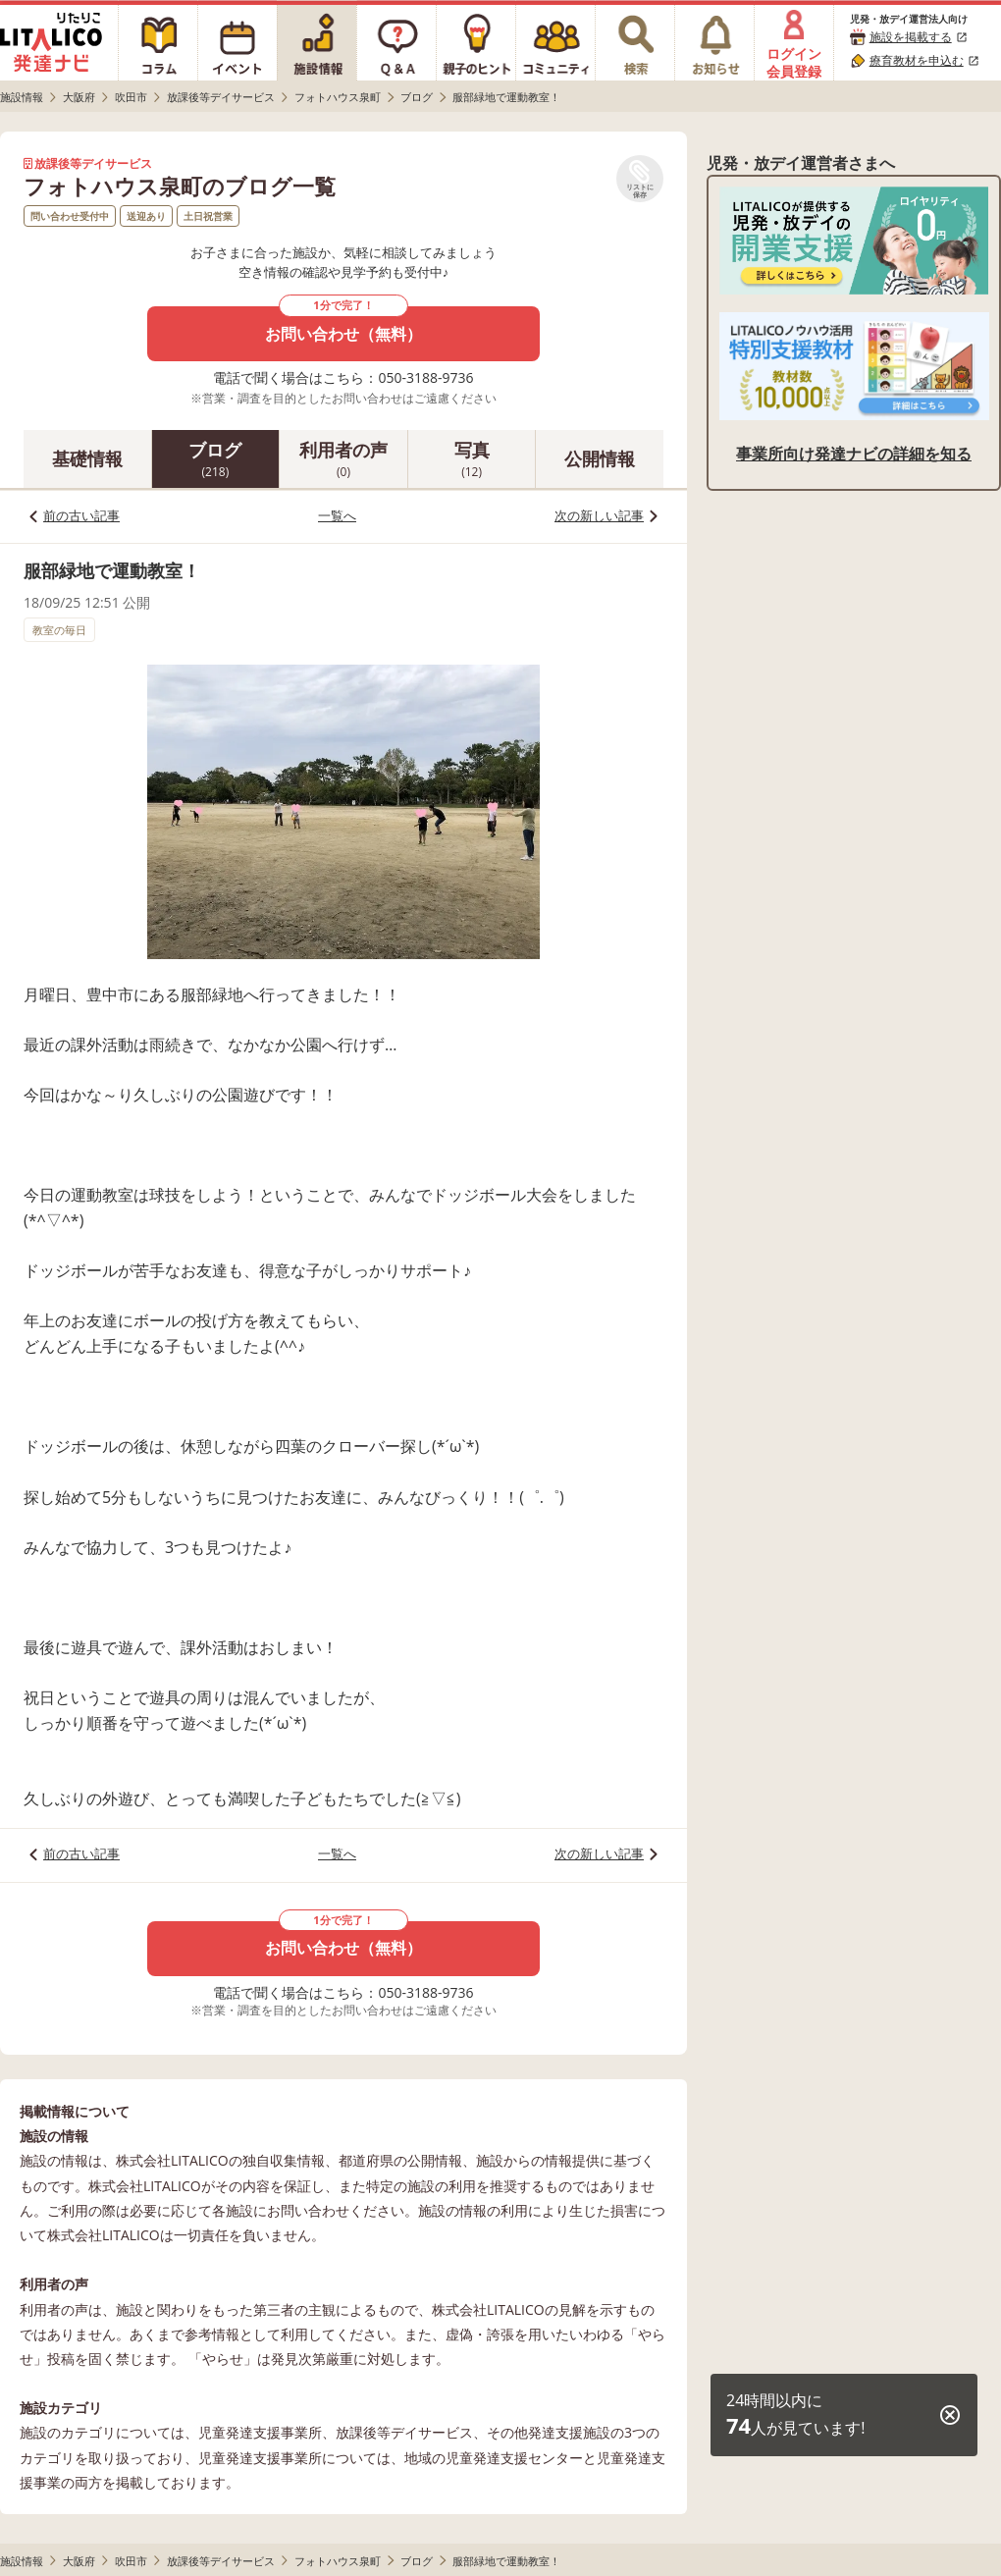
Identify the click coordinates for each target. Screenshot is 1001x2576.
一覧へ (337, 515)
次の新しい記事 (599, 515)
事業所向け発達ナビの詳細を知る (854, 453)
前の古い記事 (81, 515)
